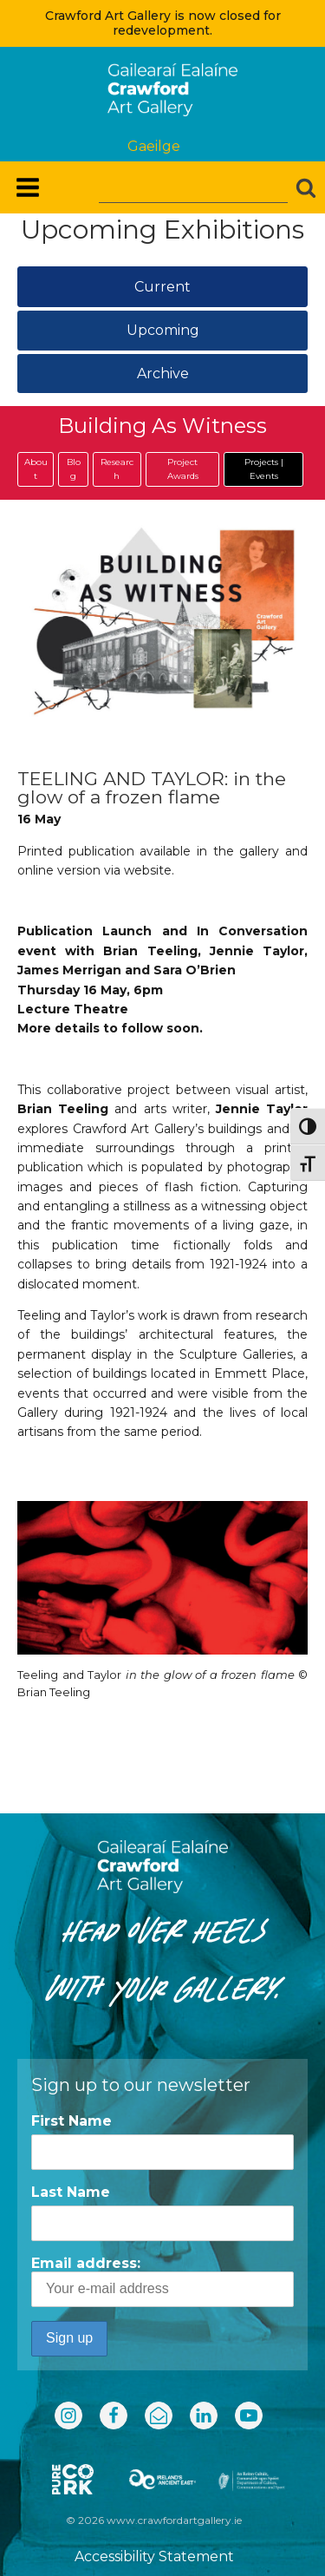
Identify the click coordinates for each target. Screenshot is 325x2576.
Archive (163, 373)
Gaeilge (153, 146)
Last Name (70, 2192)
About (36, 469)
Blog (74, 469)
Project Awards (182, 469)
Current (162, 287)
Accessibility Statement (154, 2556)
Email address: (162, 2281)
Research (117, 469)
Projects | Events (263, 469)
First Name (71, 2121)
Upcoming (163, 330)
